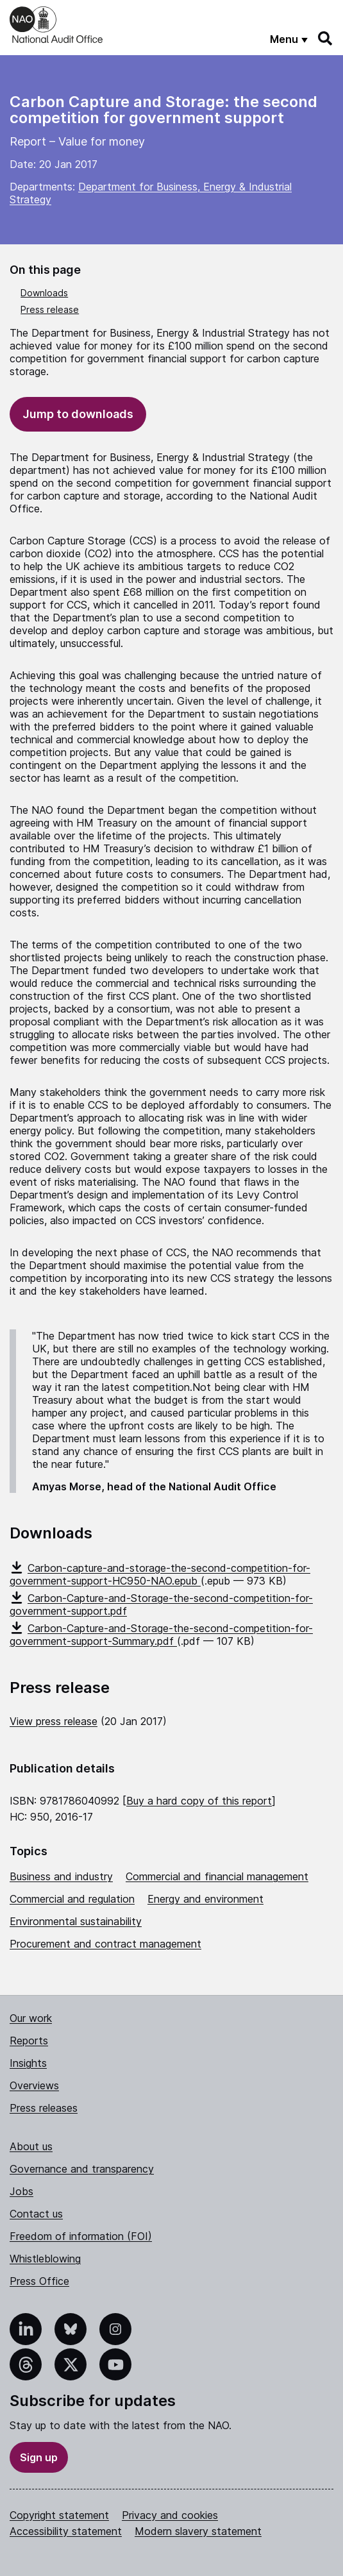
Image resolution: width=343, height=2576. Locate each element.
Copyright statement (59, 2515)
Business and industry (61, 1876)
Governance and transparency (82, 2168)
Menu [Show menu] (284, 39)
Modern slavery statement (198, 2531)
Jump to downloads (77, 414)
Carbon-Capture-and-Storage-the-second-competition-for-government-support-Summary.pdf (161, 1634)
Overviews (34, 2085)
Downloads (44, 292)
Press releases (44, 2107)
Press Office (39, 2281)
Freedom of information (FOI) (81, 2236)
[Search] (325, 38)
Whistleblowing (45, 2258)
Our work (31, 2018)
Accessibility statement (66, 2531)
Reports (29, 2040)
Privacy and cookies (170, 2515)
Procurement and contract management (105, 1943)
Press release (50, 309)
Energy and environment (205, 1898)
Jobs (21, 2191)
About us (31, 2146)
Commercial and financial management (217, 1876)
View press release (53, 1721)
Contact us (36, 2213)
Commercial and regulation (72, 1898)
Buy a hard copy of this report (199, 1800)
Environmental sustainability (76, 1921)
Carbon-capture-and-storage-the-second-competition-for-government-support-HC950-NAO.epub (160, 1574)
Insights (28, 2063)
